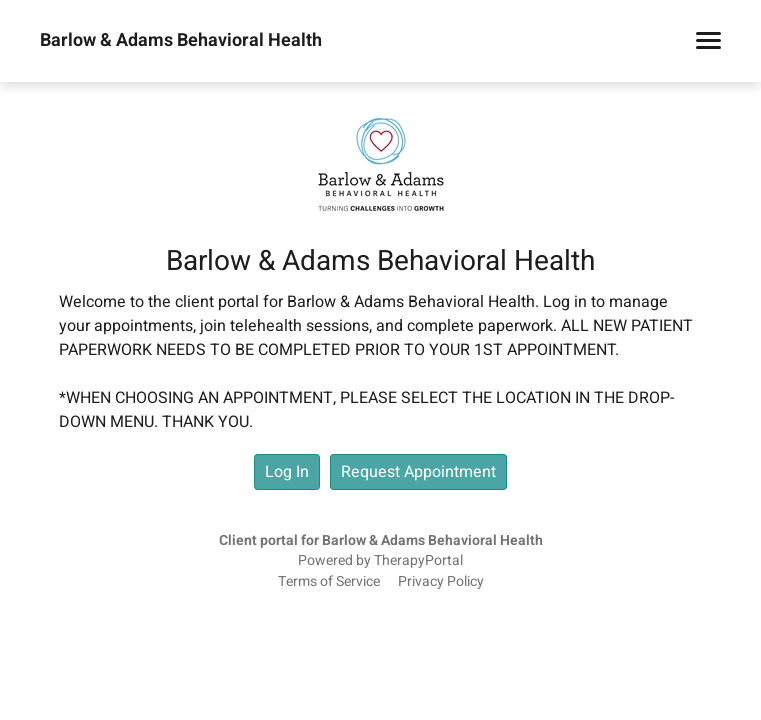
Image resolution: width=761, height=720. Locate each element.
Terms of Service (329, 582)
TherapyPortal (418, 561)
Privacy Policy (441, 582)
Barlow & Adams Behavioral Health (181, 41)
